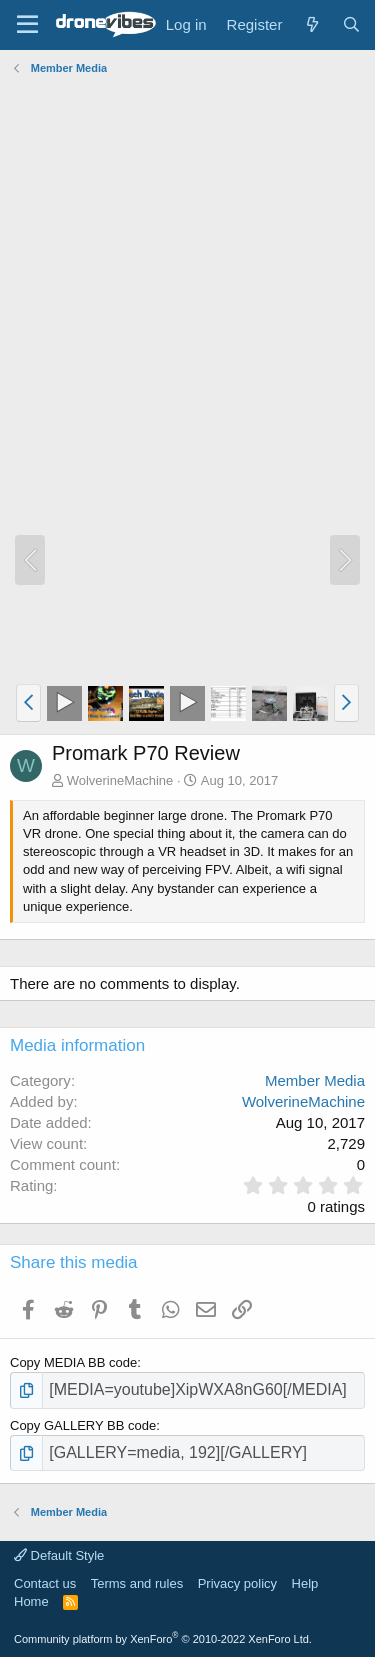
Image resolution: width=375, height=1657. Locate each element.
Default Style (59, 1555)
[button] (28, 703)
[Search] (351, 24)
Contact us (45, 1583)
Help (305, 1583)
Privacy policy (237, 1583)
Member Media (315, 1080)
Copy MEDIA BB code (73, 1362)
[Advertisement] (187, 268)
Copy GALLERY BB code (83, 1425)
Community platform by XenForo (163, 1639)
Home (31, 1601)
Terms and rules (137, 1583)
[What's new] (311, 24)
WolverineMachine (120, 780)
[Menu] (27, 25)
